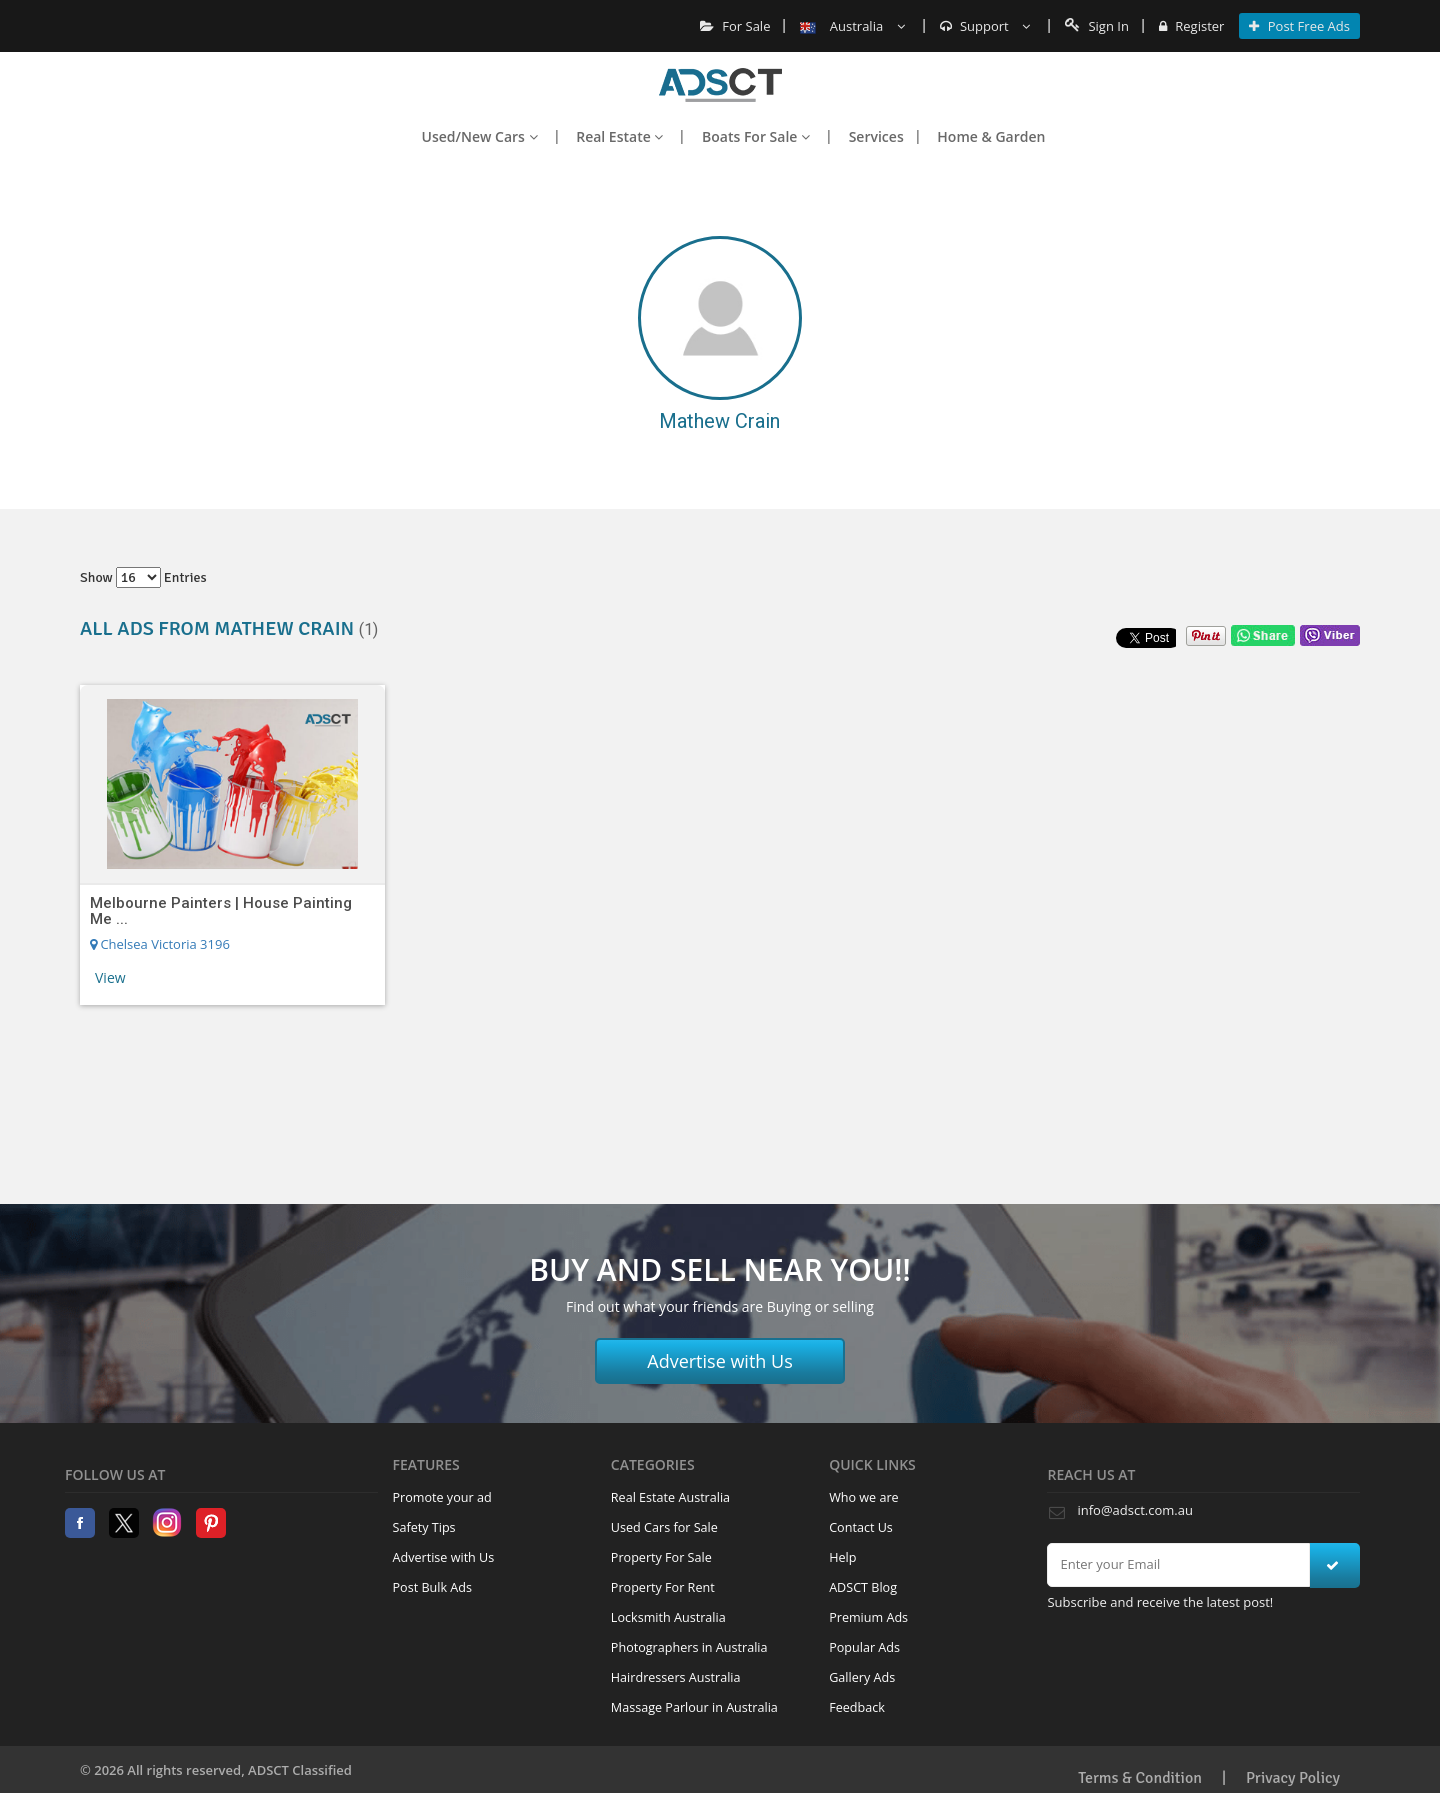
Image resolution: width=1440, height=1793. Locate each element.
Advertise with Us (720, 1361)
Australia (852, 26)
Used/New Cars (480, 136)
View (110, 977)
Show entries (143, 577)
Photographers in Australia (689, 1647)
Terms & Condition (1140, 1778)
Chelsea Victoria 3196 (160, 944)
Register (1191, 26)
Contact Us (861, 1527)
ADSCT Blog (863, 1587)
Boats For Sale (756, 136)
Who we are (864, 1497)
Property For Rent (663, 1587)
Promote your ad (442, 1497)
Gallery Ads (862, 1677)
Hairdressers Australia (676, 1677)
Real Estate (619, 136)
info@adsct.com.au (1134, 1510)
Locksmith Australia (668, 1617)
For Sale (735, 26)
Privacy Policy (1293, 1778)
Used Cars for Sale (664, 1527)
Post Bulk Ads (433, 1587)
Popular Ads (864, 1647)
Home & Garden (991, 136)
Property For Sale (661, 1557)
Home (720, 85)
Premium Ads (868, 1617)
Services (876, 136)
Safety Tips (424, 1527)
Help (842, 1557)
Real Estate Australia (670, 1497)
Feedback (857, 1707)
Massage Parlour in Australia (694, 1707)
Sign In (1097, 26)
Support (985, 26)
